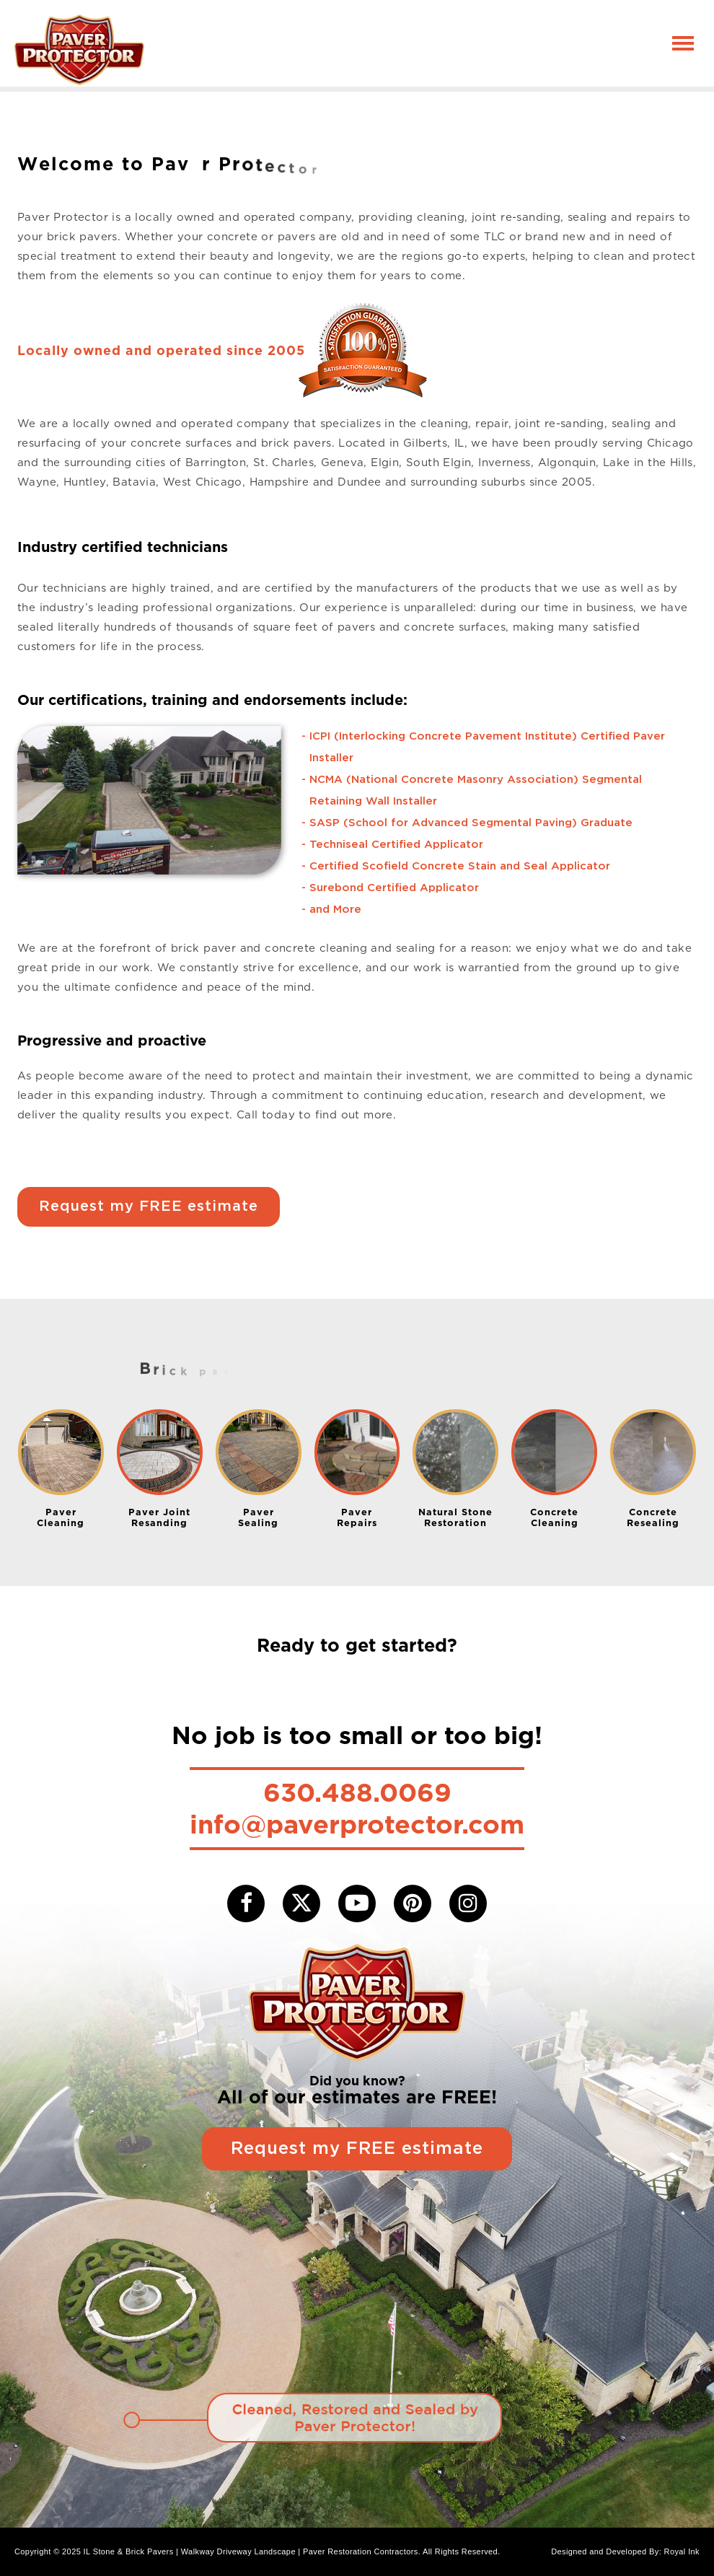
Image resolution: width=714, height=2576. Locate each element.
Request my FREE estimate (148, 1206)
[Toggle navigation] (683, 43)
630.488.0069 (357, 1792)
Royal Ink (682, 2551)
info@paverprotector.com (357, 1824)
